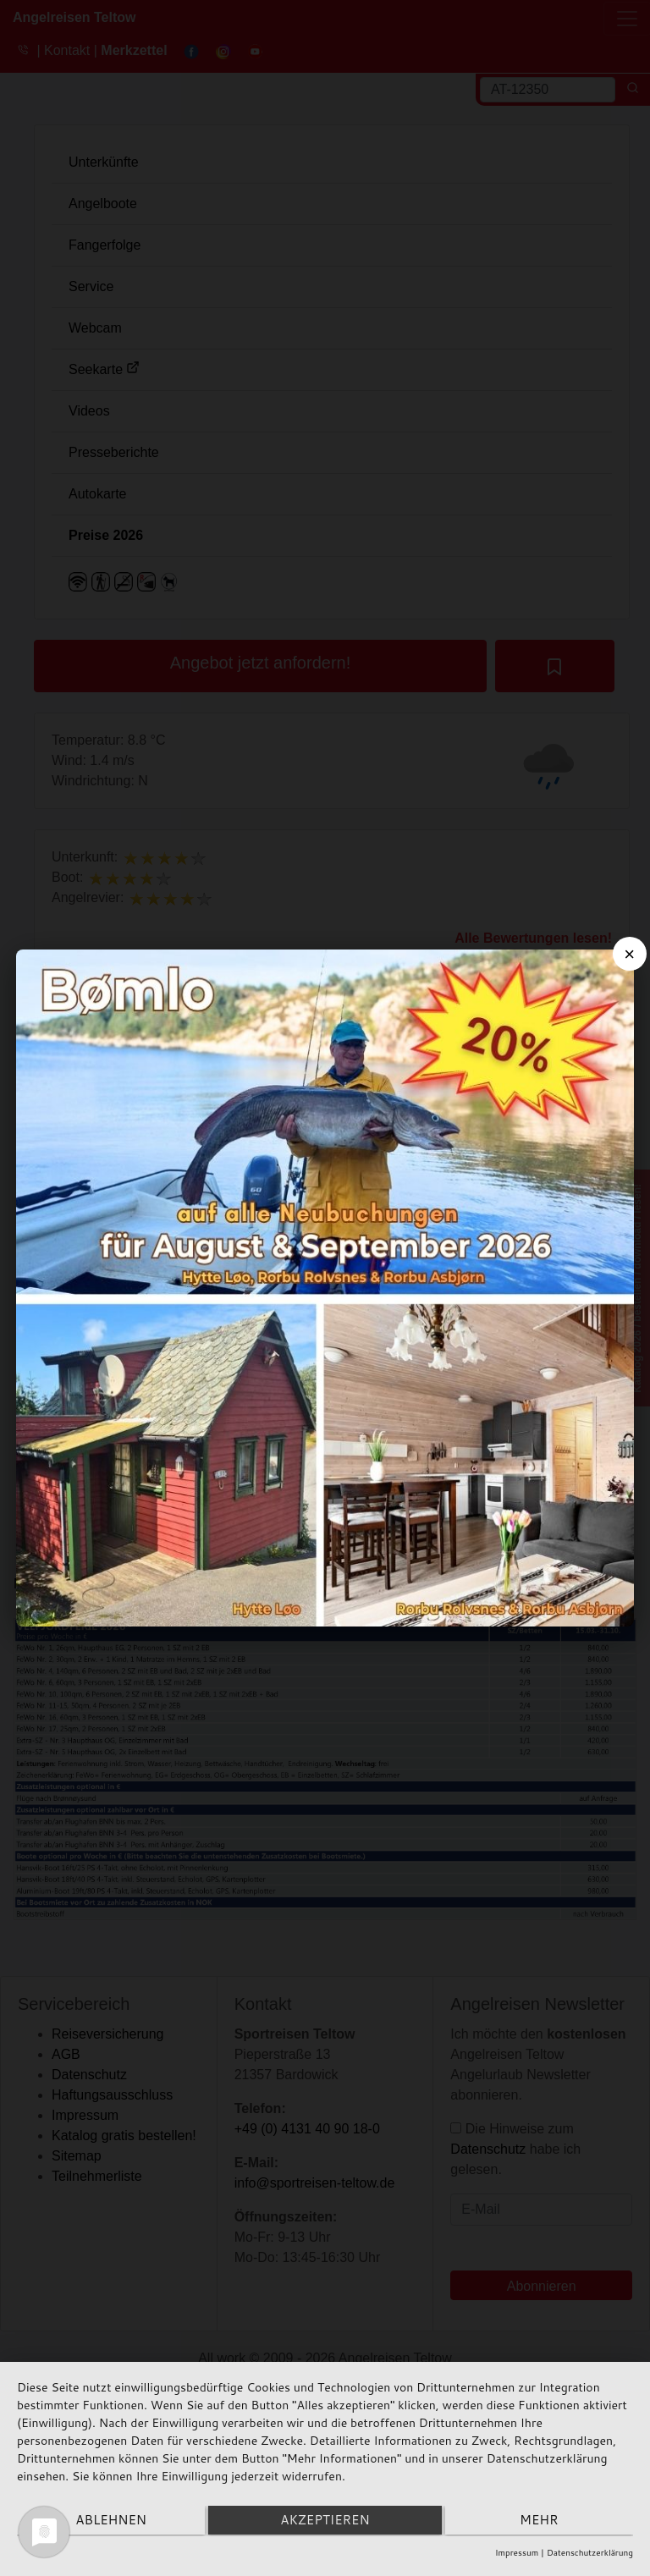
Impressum (516, 2552)
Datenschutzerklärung (590, 2552)
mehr (541, 2521)
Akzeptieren (324, 2521)
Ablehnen (108, 2521)
